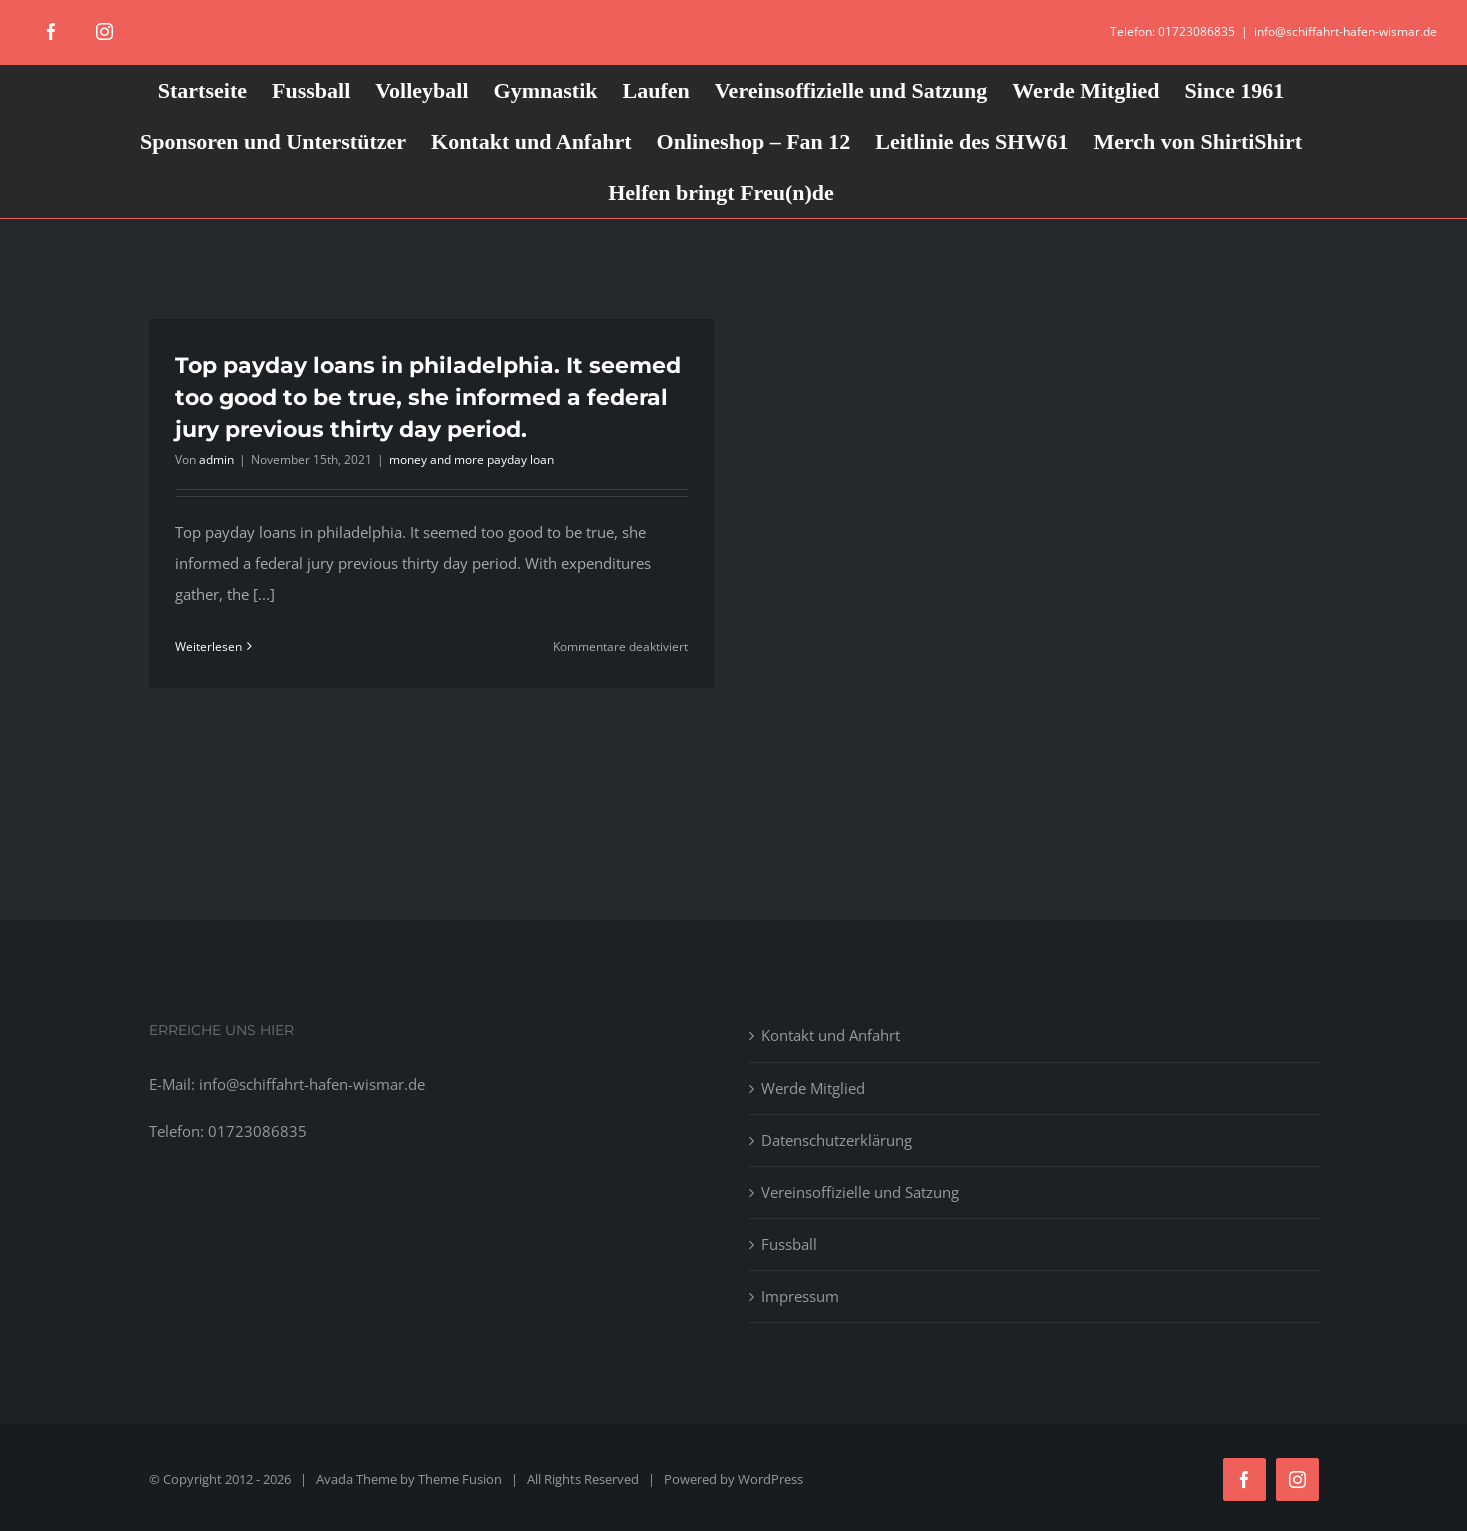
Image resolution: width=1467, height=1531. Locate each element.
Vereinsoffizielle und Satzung (860, 1192)
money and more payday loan (471, 459)
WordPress (770, 1479)
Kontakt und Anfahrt (830, 1035)
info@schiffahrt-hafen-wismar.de (1345, 31)
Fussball (789, 1244)
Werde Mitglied (813, 1088)
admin (216, 459)
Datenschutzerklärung (836, 1140)
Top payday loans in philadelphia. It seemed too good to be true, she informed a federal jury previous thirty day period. (428, 397)
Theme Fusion (460, 1479)
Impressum (800, 1296)
